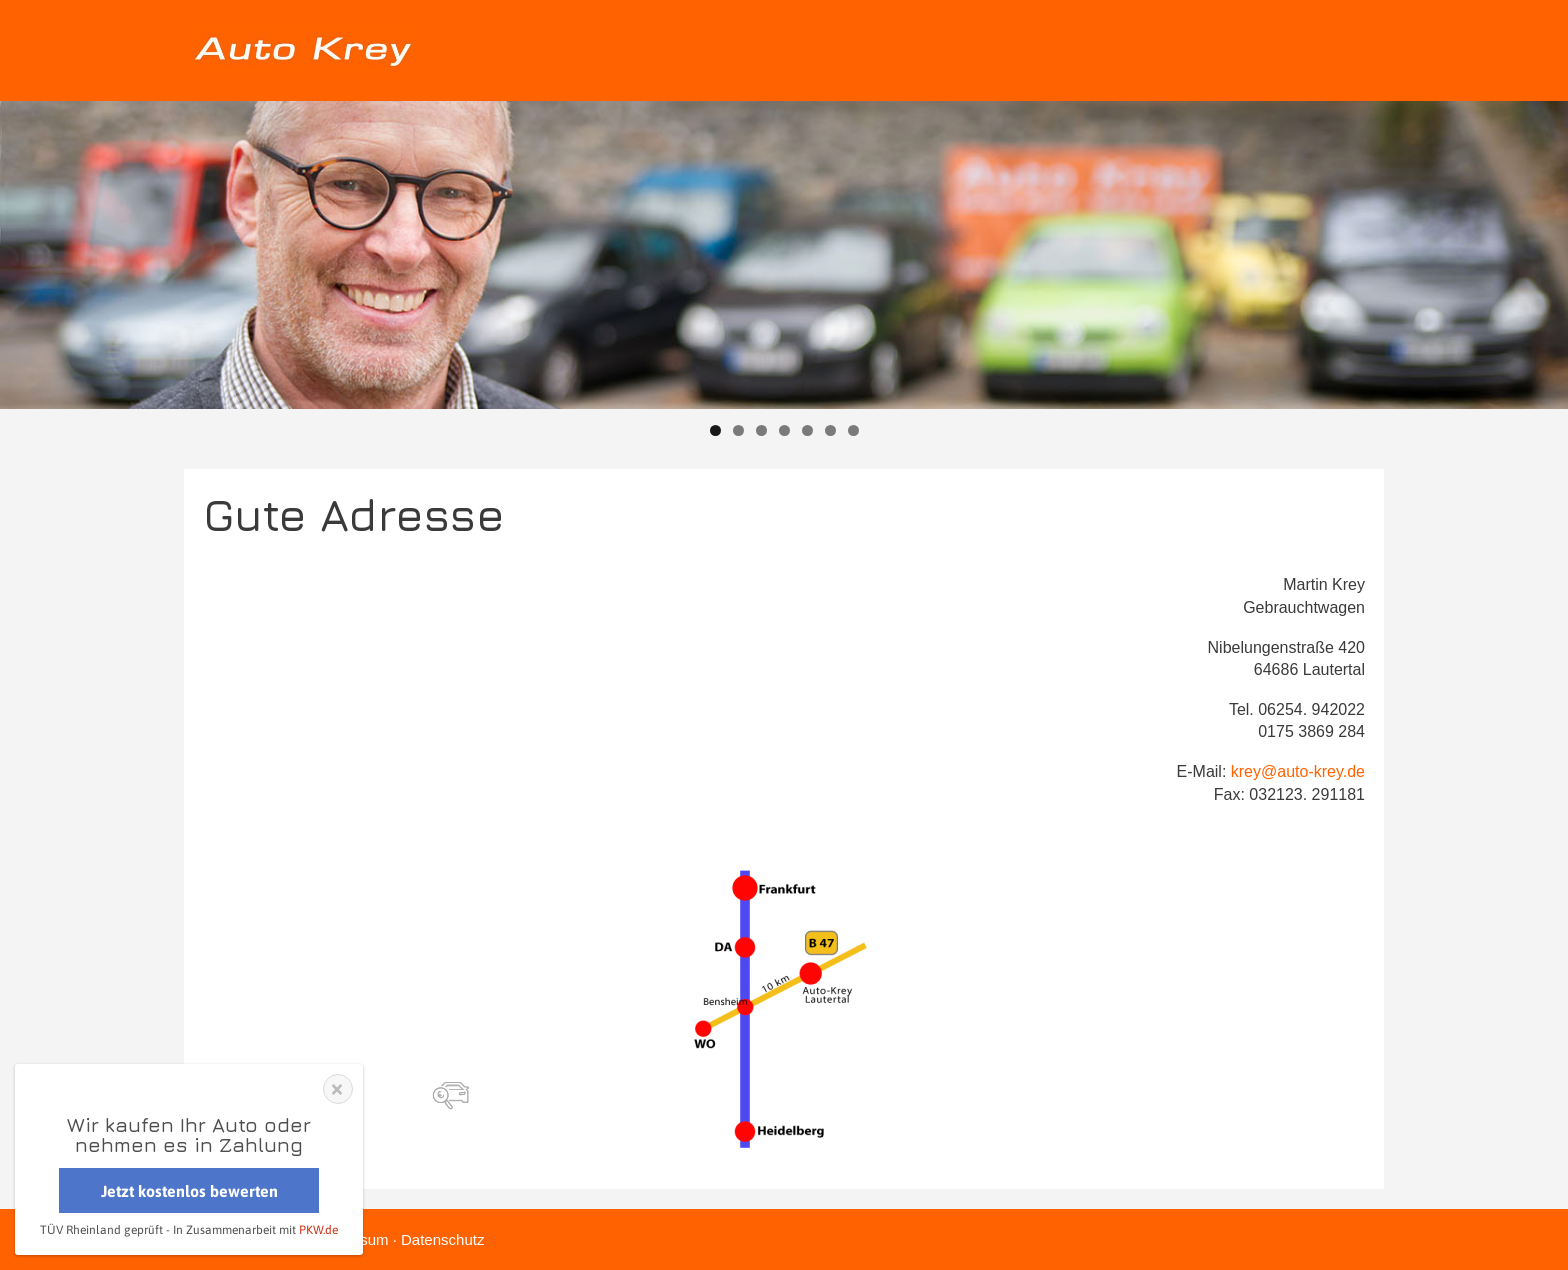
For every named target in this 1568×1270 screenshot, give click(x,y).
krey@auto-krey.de (1298, 771)
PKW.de (318, 1230)
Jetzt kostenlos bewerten (189, 1191)
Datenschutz (442, 1239)
